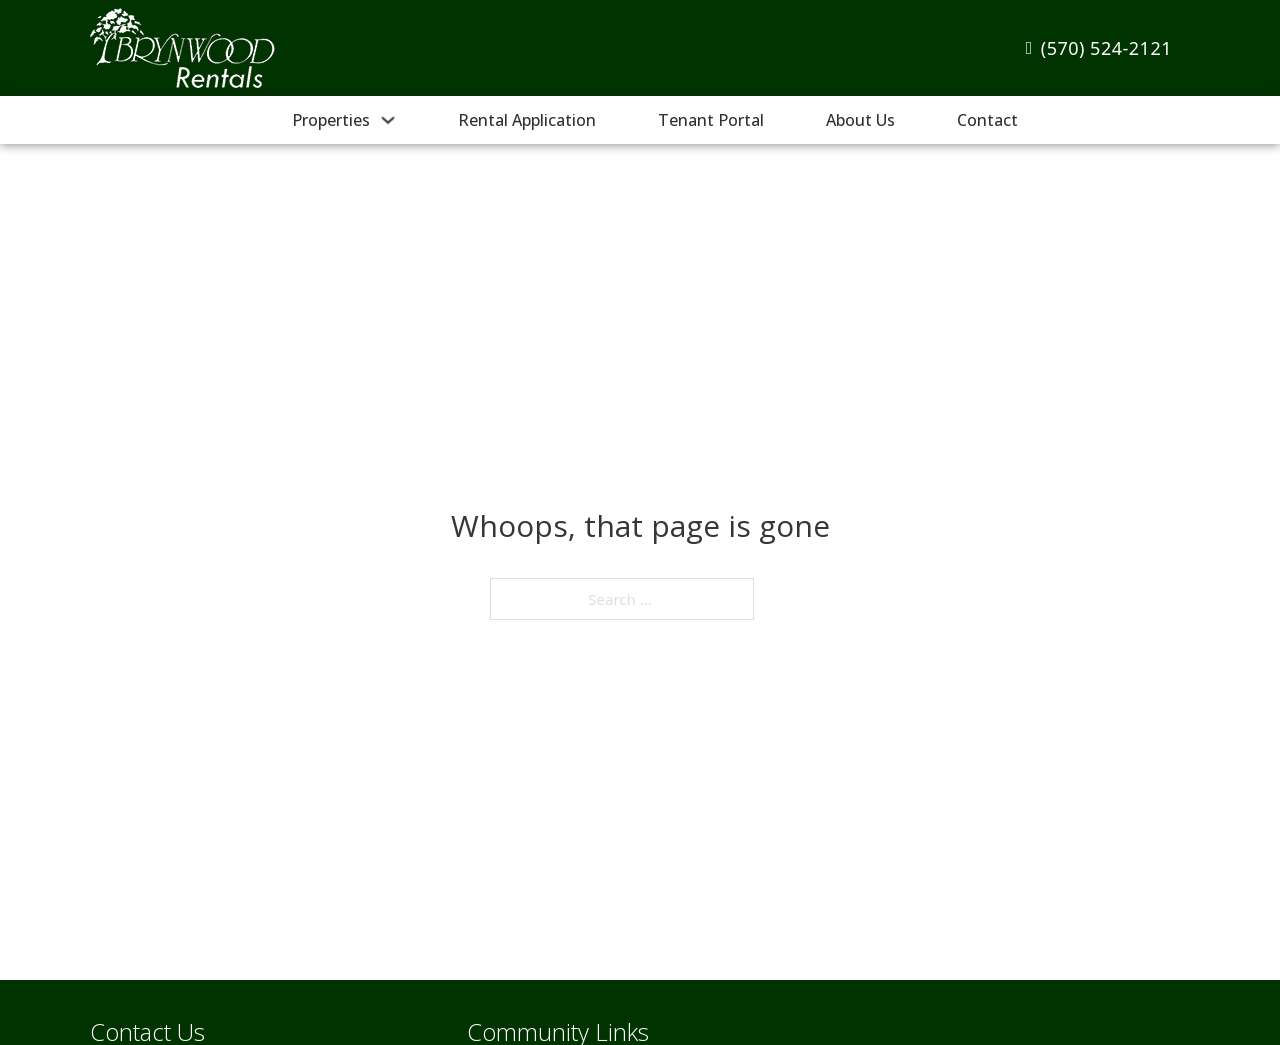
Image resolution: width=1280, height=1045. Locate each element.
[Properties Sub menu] (388, 120)
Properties (331, 120)
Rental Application (527, 120)
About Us (860, 120)
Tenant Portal (711, 120)
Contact (987, 120)
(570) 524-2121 (1099, 48)
